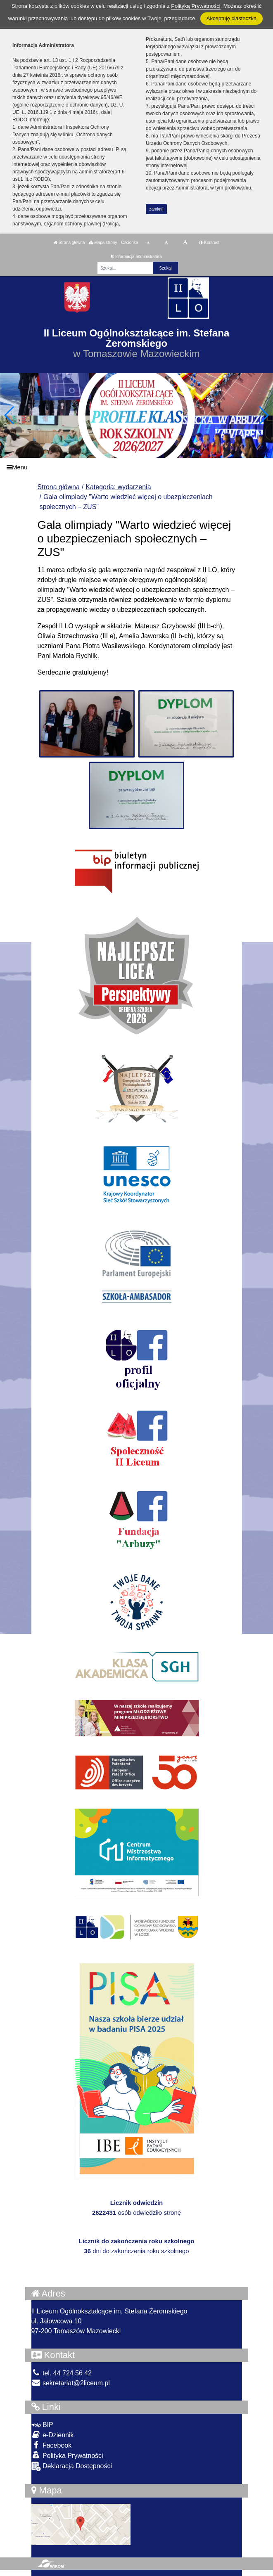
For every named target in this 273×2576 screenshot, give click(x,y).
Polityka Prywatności (67, 2455)
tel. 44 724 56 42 (61, 2373)
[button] (263, 415)
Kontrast (209, 242)
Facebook (51, 2445)
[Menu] (136, 467)
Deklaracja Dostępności (71, 2466)
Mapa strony (103, 242)
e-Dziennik (52, 2435)
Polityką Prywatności (195, 6)
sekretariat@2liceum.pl (70, 2383)
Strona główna (69, 242)
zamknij (157, 209)
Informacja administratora (136, 256)
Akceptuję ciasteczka (231, 18)
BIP (42, 2424)
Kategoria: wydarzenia (118, 486)
